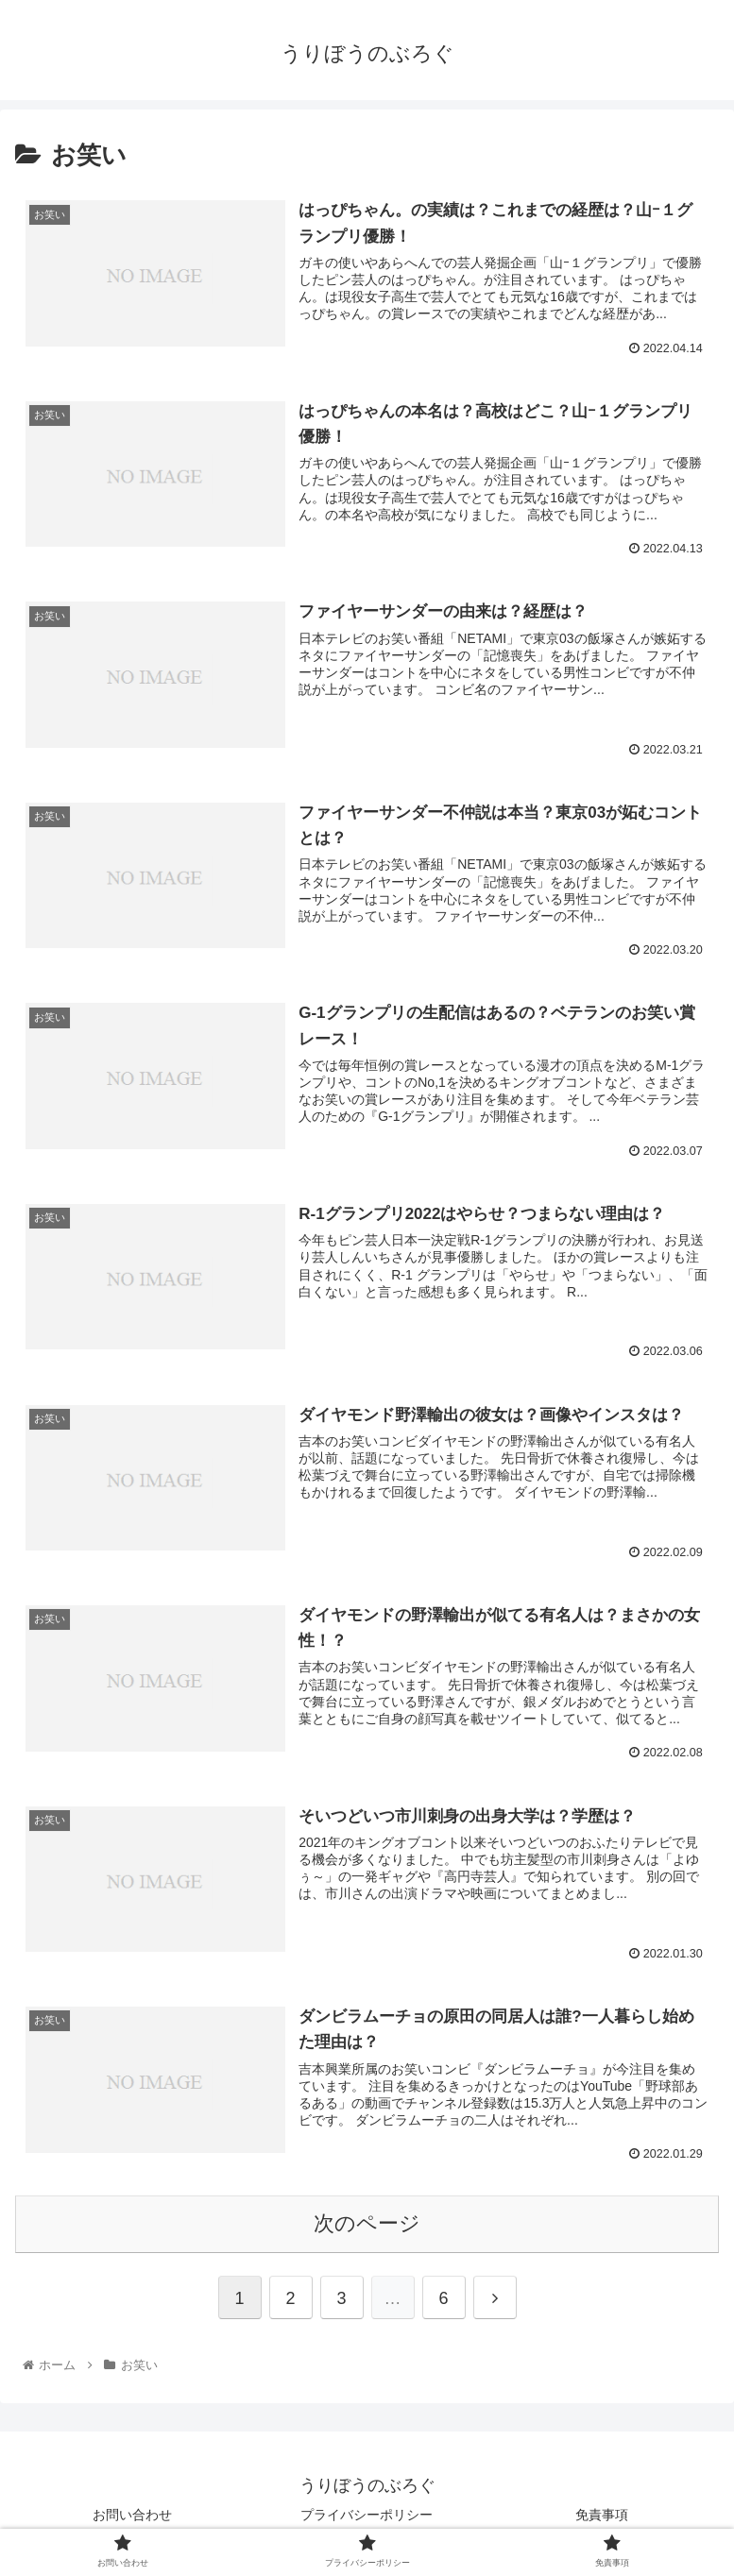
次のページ (367, 2223)
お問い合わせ (132, 2514)
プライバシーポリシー (373, 2514)
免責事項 (601, 2514)
